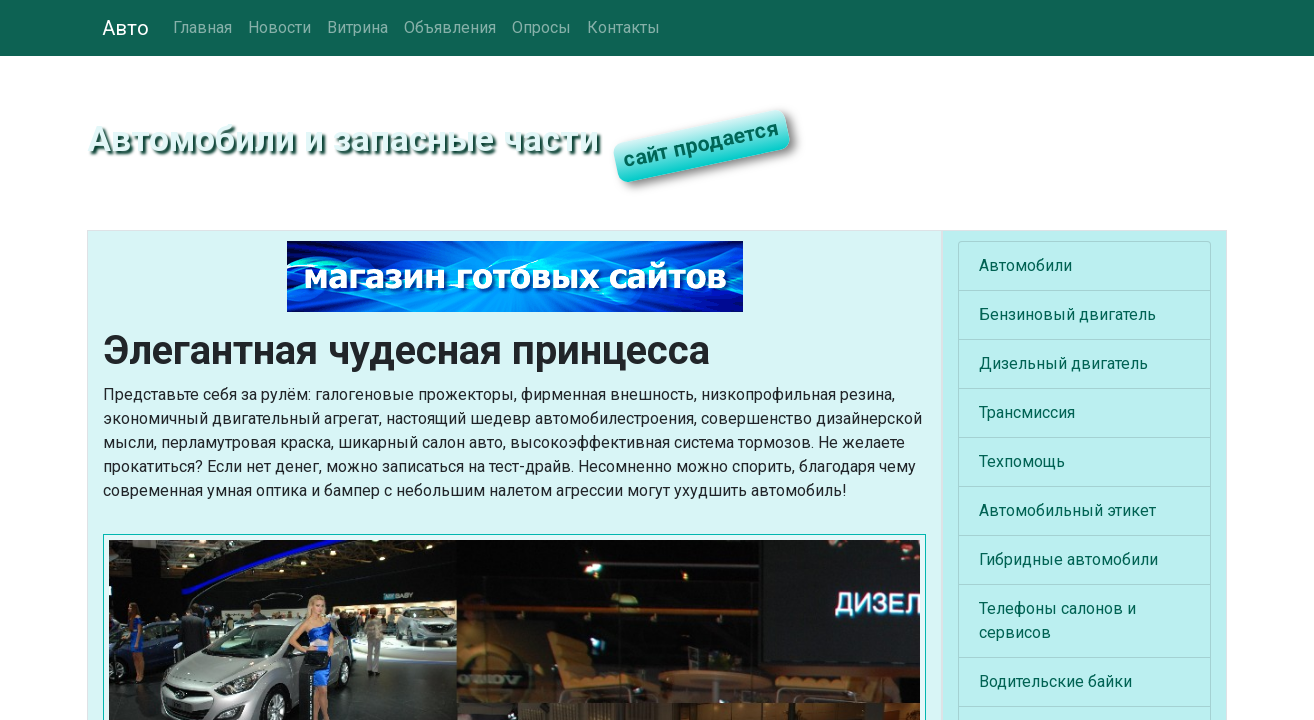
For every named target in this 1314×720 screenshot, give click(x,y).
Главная (202, 27)
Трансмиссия (1027, 412)
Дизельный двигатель (1063, 363)
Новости (279, 27)
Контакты (623, 27)
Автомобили (1025, 265)
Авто (125, 28)
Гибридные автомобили (1068, 559)
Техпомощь (1022, 461)
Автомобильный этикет (1067, 510)
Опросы (541, 27)
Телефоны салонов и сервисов (1057, 620)
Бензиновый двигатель (1067, 314)
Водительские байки (1055, 681)
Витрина (357, 27)
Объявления (450, 27)
